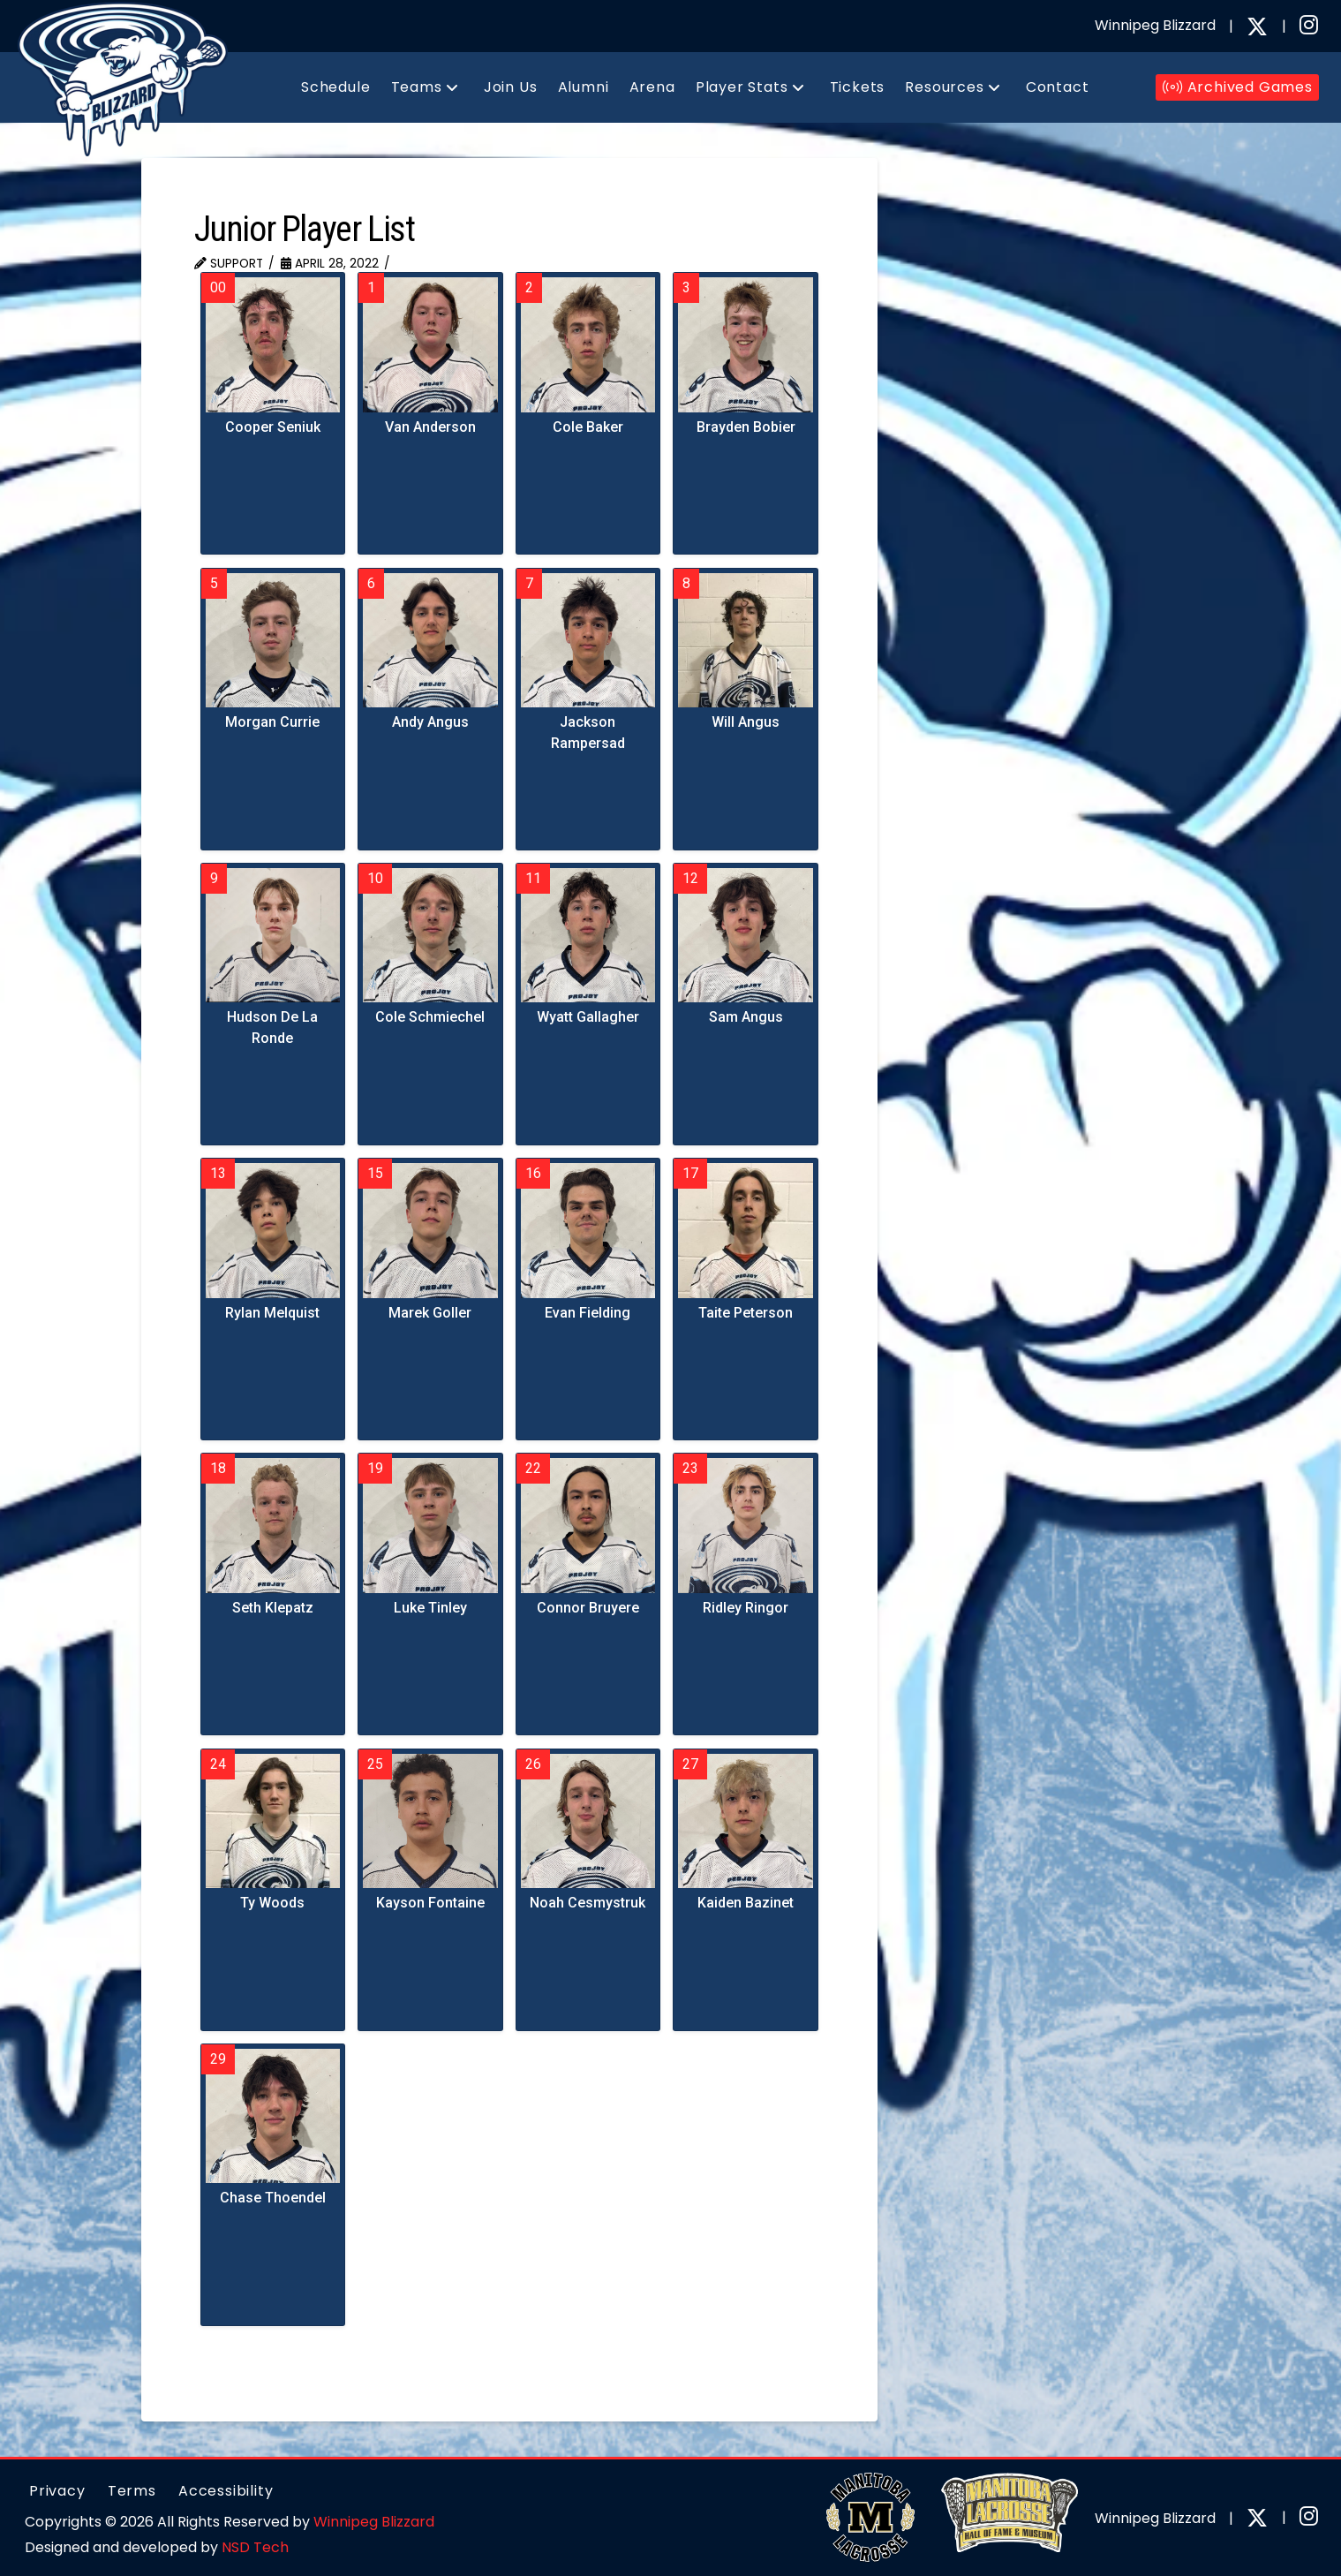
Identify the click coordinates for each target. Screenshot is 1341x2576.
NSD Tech (255, 2547)
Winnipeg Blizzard (373, 2522)
